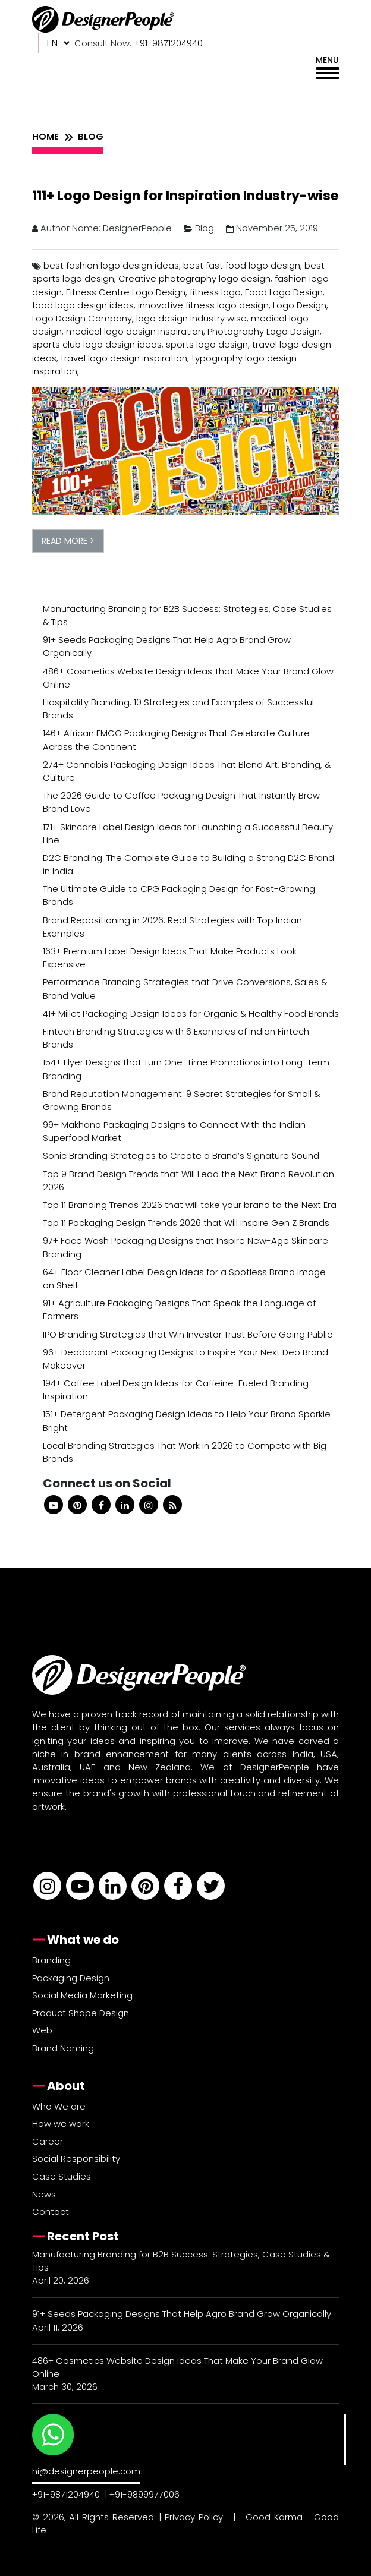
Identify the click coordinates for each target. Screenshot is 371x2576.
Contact (50, 2211)
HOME (45, 136)
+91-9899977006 (144, 2494)
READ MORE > (68, 541)
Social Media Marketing (82, 1995)
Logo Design (299, 305)
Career (47, 2141)
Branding (51, 1960)
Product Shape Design (80, 2013)
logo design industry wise (191, 318)
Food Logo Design (284, 292)
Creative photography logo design (194, 278)
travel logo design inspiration (124, 358)
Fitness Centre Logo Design (126, 292)
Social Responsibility (76, 2158)
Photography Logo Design (263, 331)
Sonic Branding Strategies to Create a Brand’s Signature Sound (181, 1155)
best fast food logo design (241, 265)
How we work (60, 2123)
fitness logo (215, 292)
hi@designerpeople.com (86, 2471)
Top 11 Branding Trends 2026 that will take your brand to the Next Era (190, 1205)
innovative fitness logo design (203, 305)
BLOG (90, 136)
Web (42, 2030)
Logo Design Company (82, 318)
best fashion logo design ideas (111, 265)
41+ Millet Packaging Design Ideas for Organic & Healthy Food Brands (191, 1013)
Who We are (59, 2106)
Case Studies (61, 2176)
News (44, 2194)
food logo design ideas (83, 305)
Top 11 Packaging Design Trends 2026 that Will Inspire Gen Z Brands (186, 1222)
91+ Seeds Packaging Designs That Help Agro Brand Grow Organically (181, 2313)
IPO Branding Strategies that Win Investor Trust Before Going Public (187, 1334)
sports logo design (207, 344)
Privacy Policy (194, 2517)
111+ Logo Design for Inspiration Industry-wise (185, 196)
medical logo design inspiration (134, 331)
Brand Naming (63, 2048)
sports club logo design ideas (97, 344)
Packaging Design (70, 1978)
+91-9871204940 (66, 2494)
